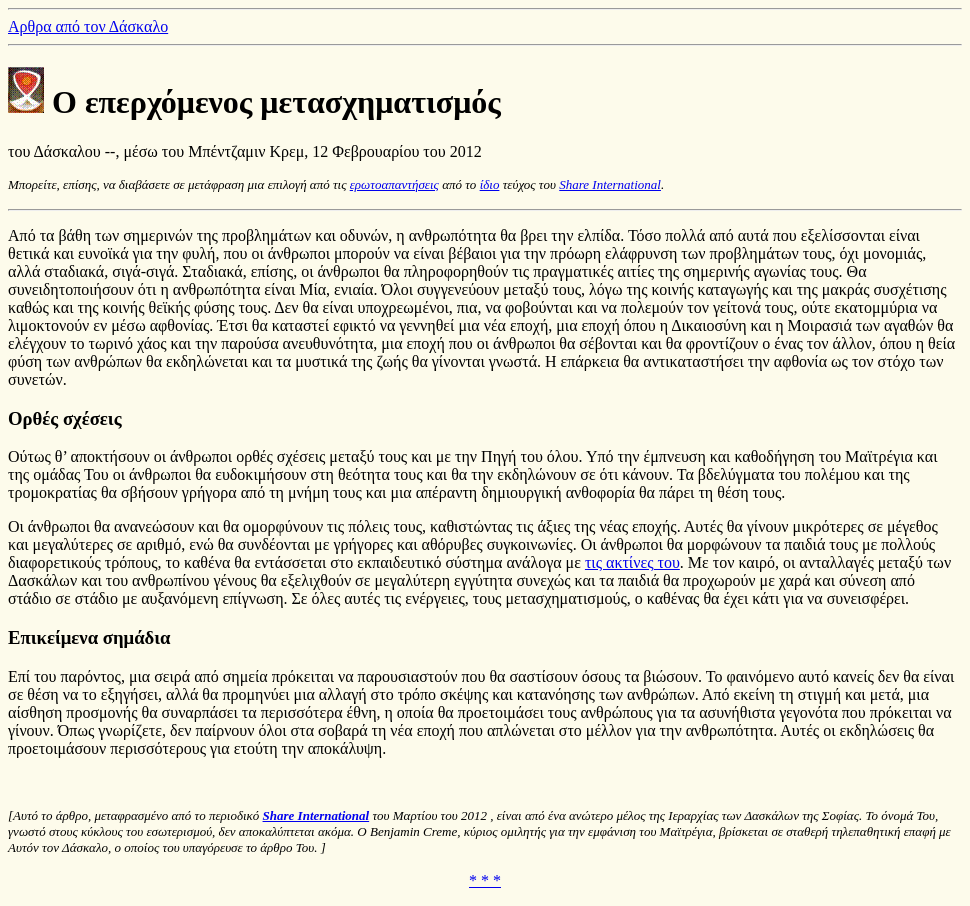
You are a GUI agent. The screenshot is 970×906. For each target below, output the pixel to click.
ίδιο (490, 184)
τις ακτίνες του (632, 562)
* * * (485, 880)
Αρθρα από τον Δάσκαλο (88, 26)
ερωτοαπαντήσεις (394, 184)
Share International (610, 184)
